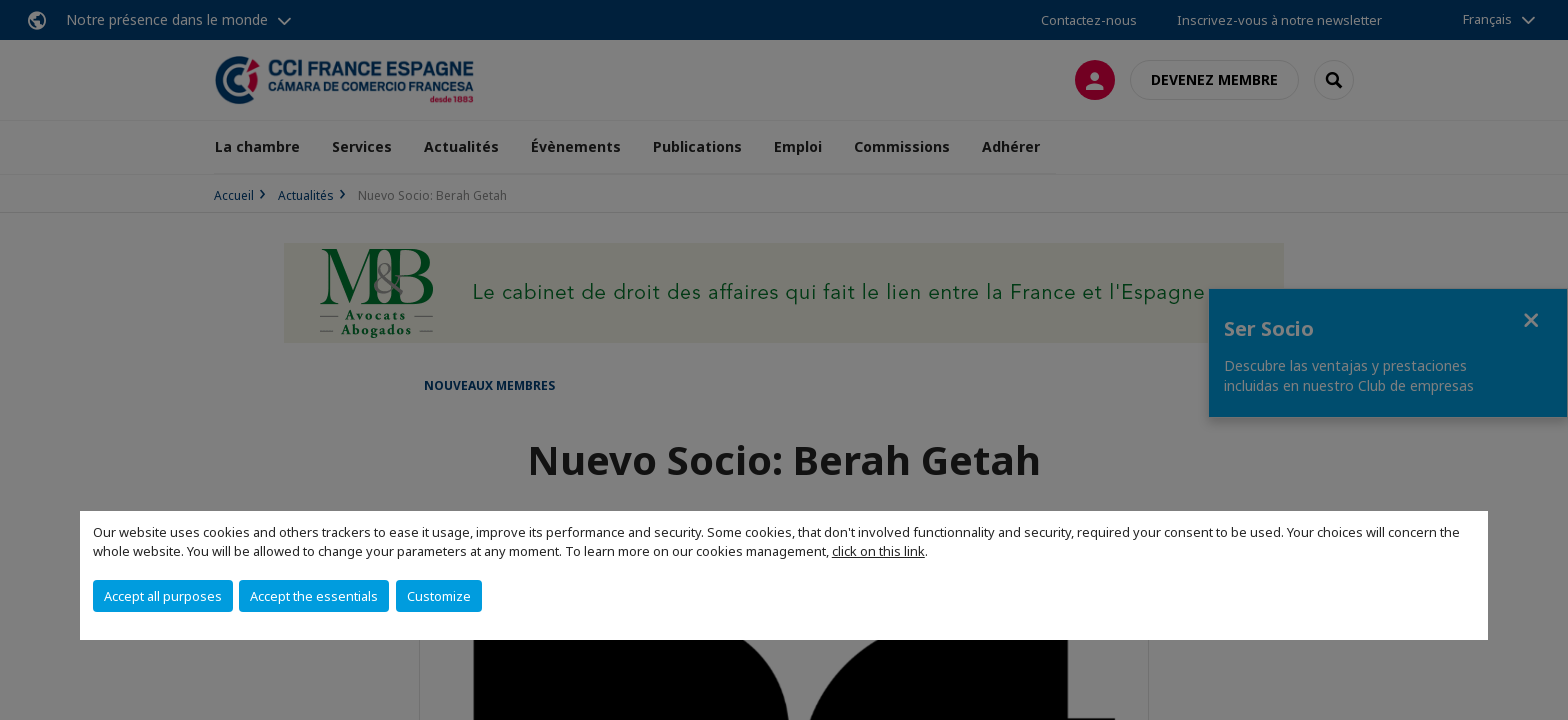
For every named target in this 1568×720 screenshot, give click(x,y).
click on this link (878, 551)
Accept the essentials (314, 596)
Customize (439, 596)
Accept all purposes (163, 596)
